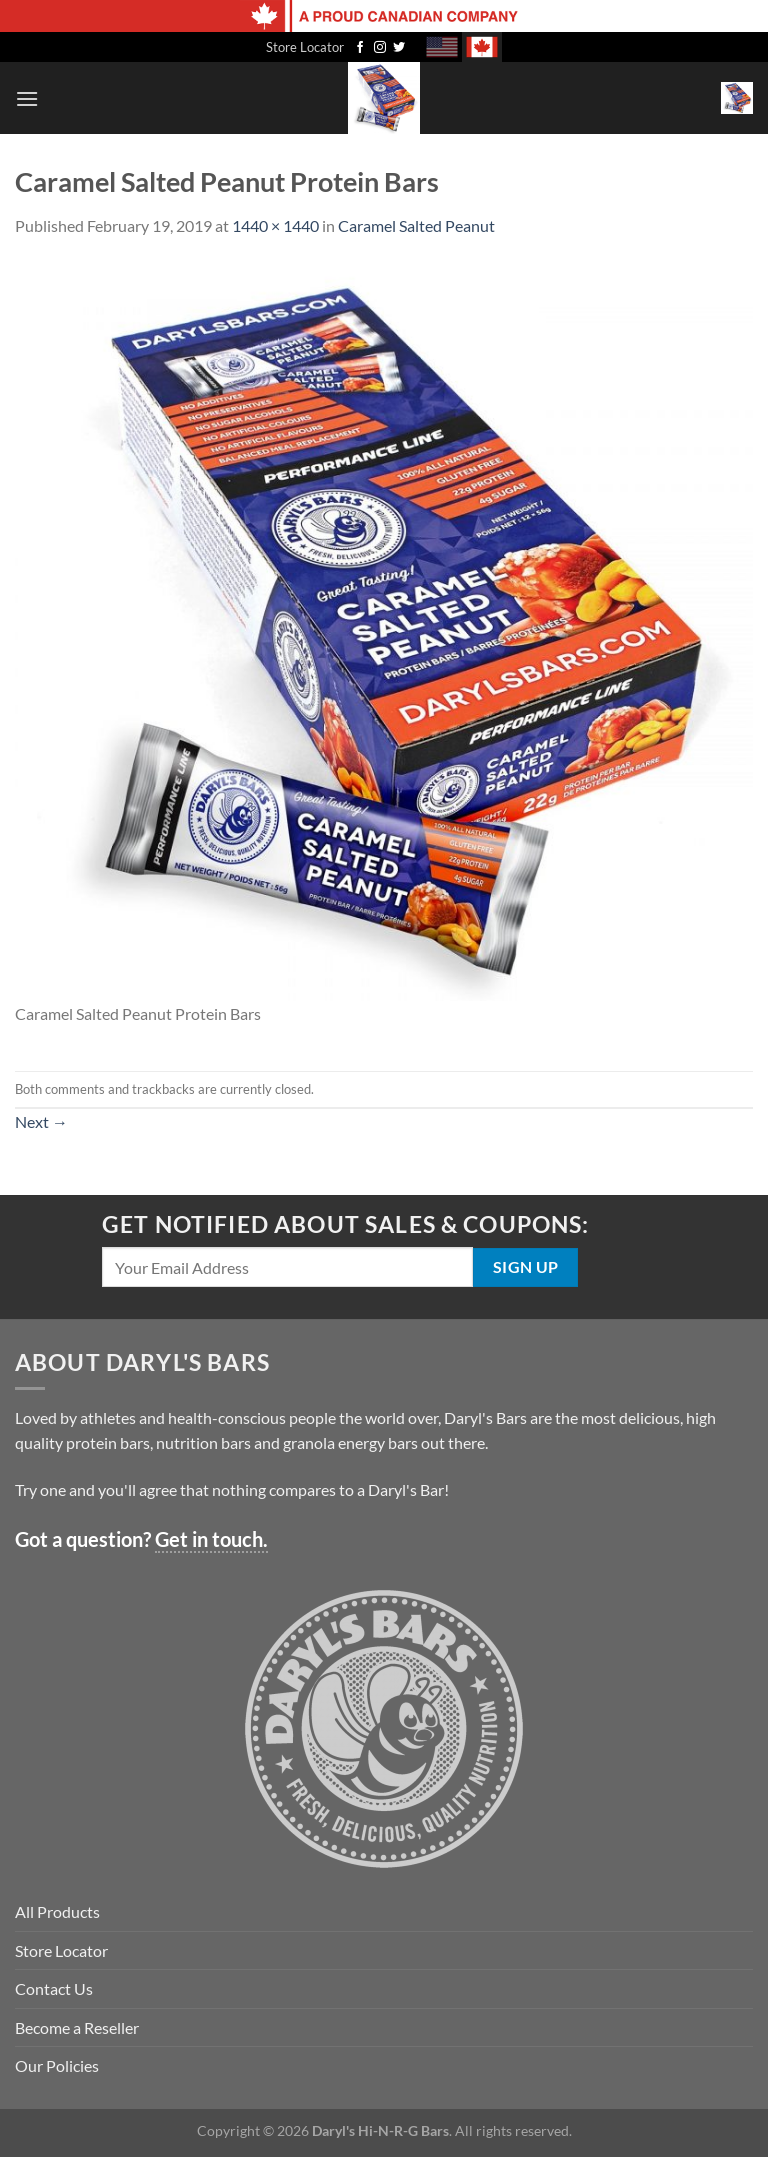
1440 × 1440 (275, 225)
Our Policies (57, 2065)
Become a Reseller (77, 2027)
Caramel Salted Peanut (416, 225)
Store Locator (305, 47)
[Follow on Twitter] (399, 48)
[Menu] (27, 98)
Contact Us (54, 1988)
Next (41, 1121)
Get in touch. (211, 1539)
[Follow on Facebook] (360, 48)
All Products (57, 1911)
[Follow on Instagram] (380, 48)
